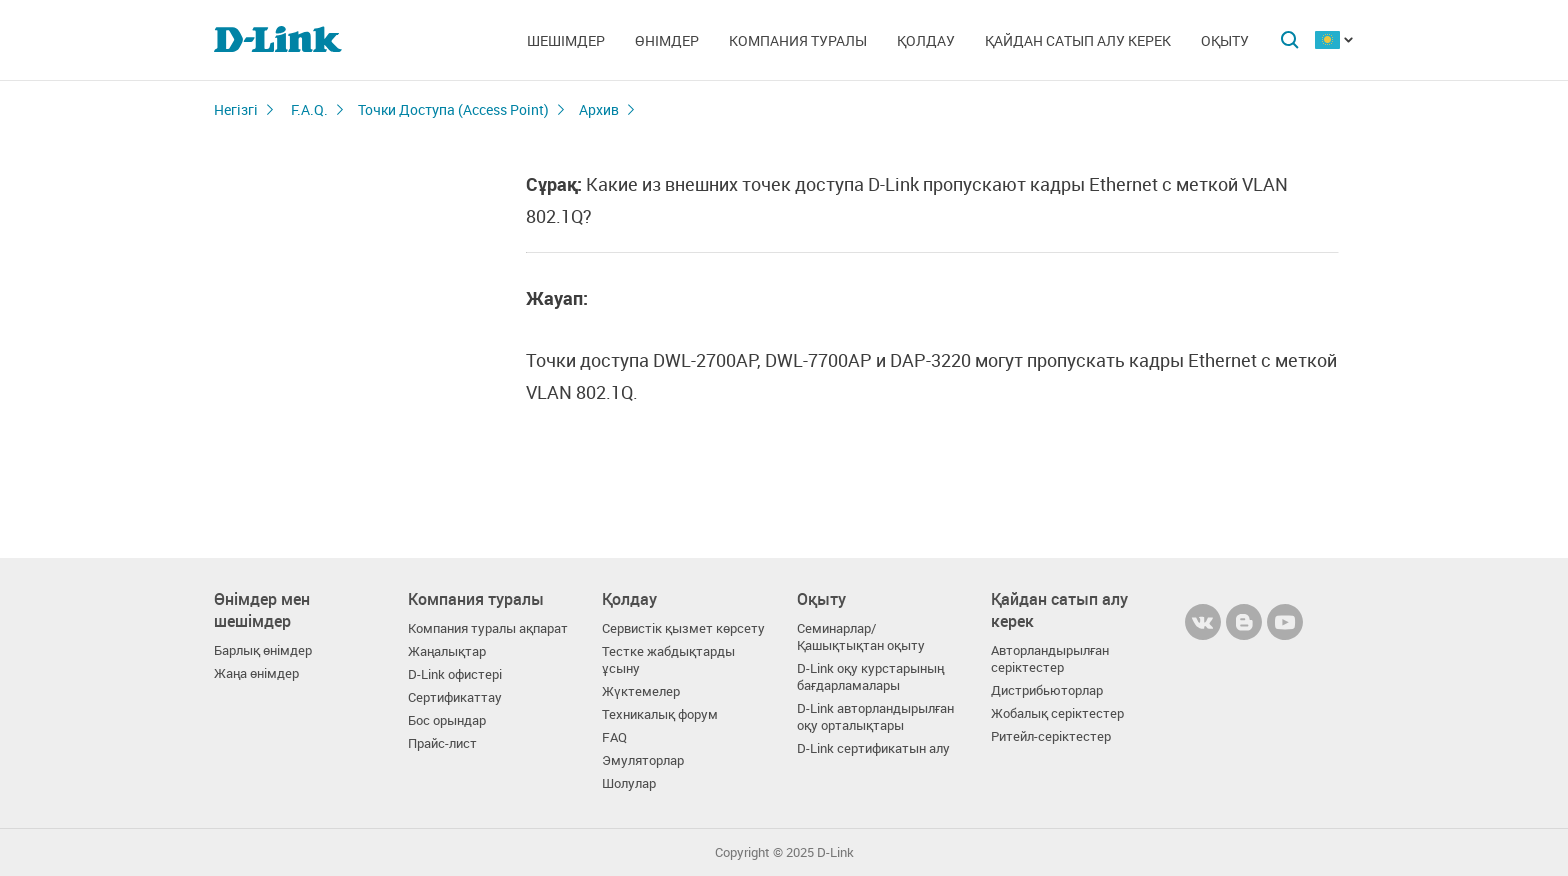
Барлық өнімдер (263, 650)
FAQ (614, 737)
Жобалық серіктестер (1057, 713)
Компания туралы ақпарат (488, 628)
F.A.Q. (309, 109)
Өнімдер (667, 40)
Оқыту (1225, 40)
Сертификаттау (455, 697)
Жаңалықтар (447, 651)
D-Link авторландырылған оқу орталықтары (875, 717)
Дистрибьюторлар (1047, 690)
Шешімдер (566, 40)
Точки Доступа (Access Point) (453, 109)
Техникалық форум (660, 714)
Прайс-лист (442, 743)
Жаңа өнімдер (256, 673)
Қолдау (926, 40)
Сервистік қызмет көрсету (683, 628)
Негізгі (236, 109)
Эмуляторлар (643, 760)
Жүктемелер (641, 691)
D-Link (835, 852)
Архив (599, 109)
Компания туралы (798, 40)
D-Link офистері (455, 674)
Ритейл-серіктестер (1051, 736)
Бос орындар (447, 720)
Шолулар (629, 783)
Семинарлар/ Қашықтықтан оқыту (861, 637)
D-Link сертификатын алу (873, 748)
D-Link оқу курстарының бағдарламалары (870, 677)
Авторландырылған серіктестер (1050, 659)
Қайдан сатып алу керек (1078, 40)
